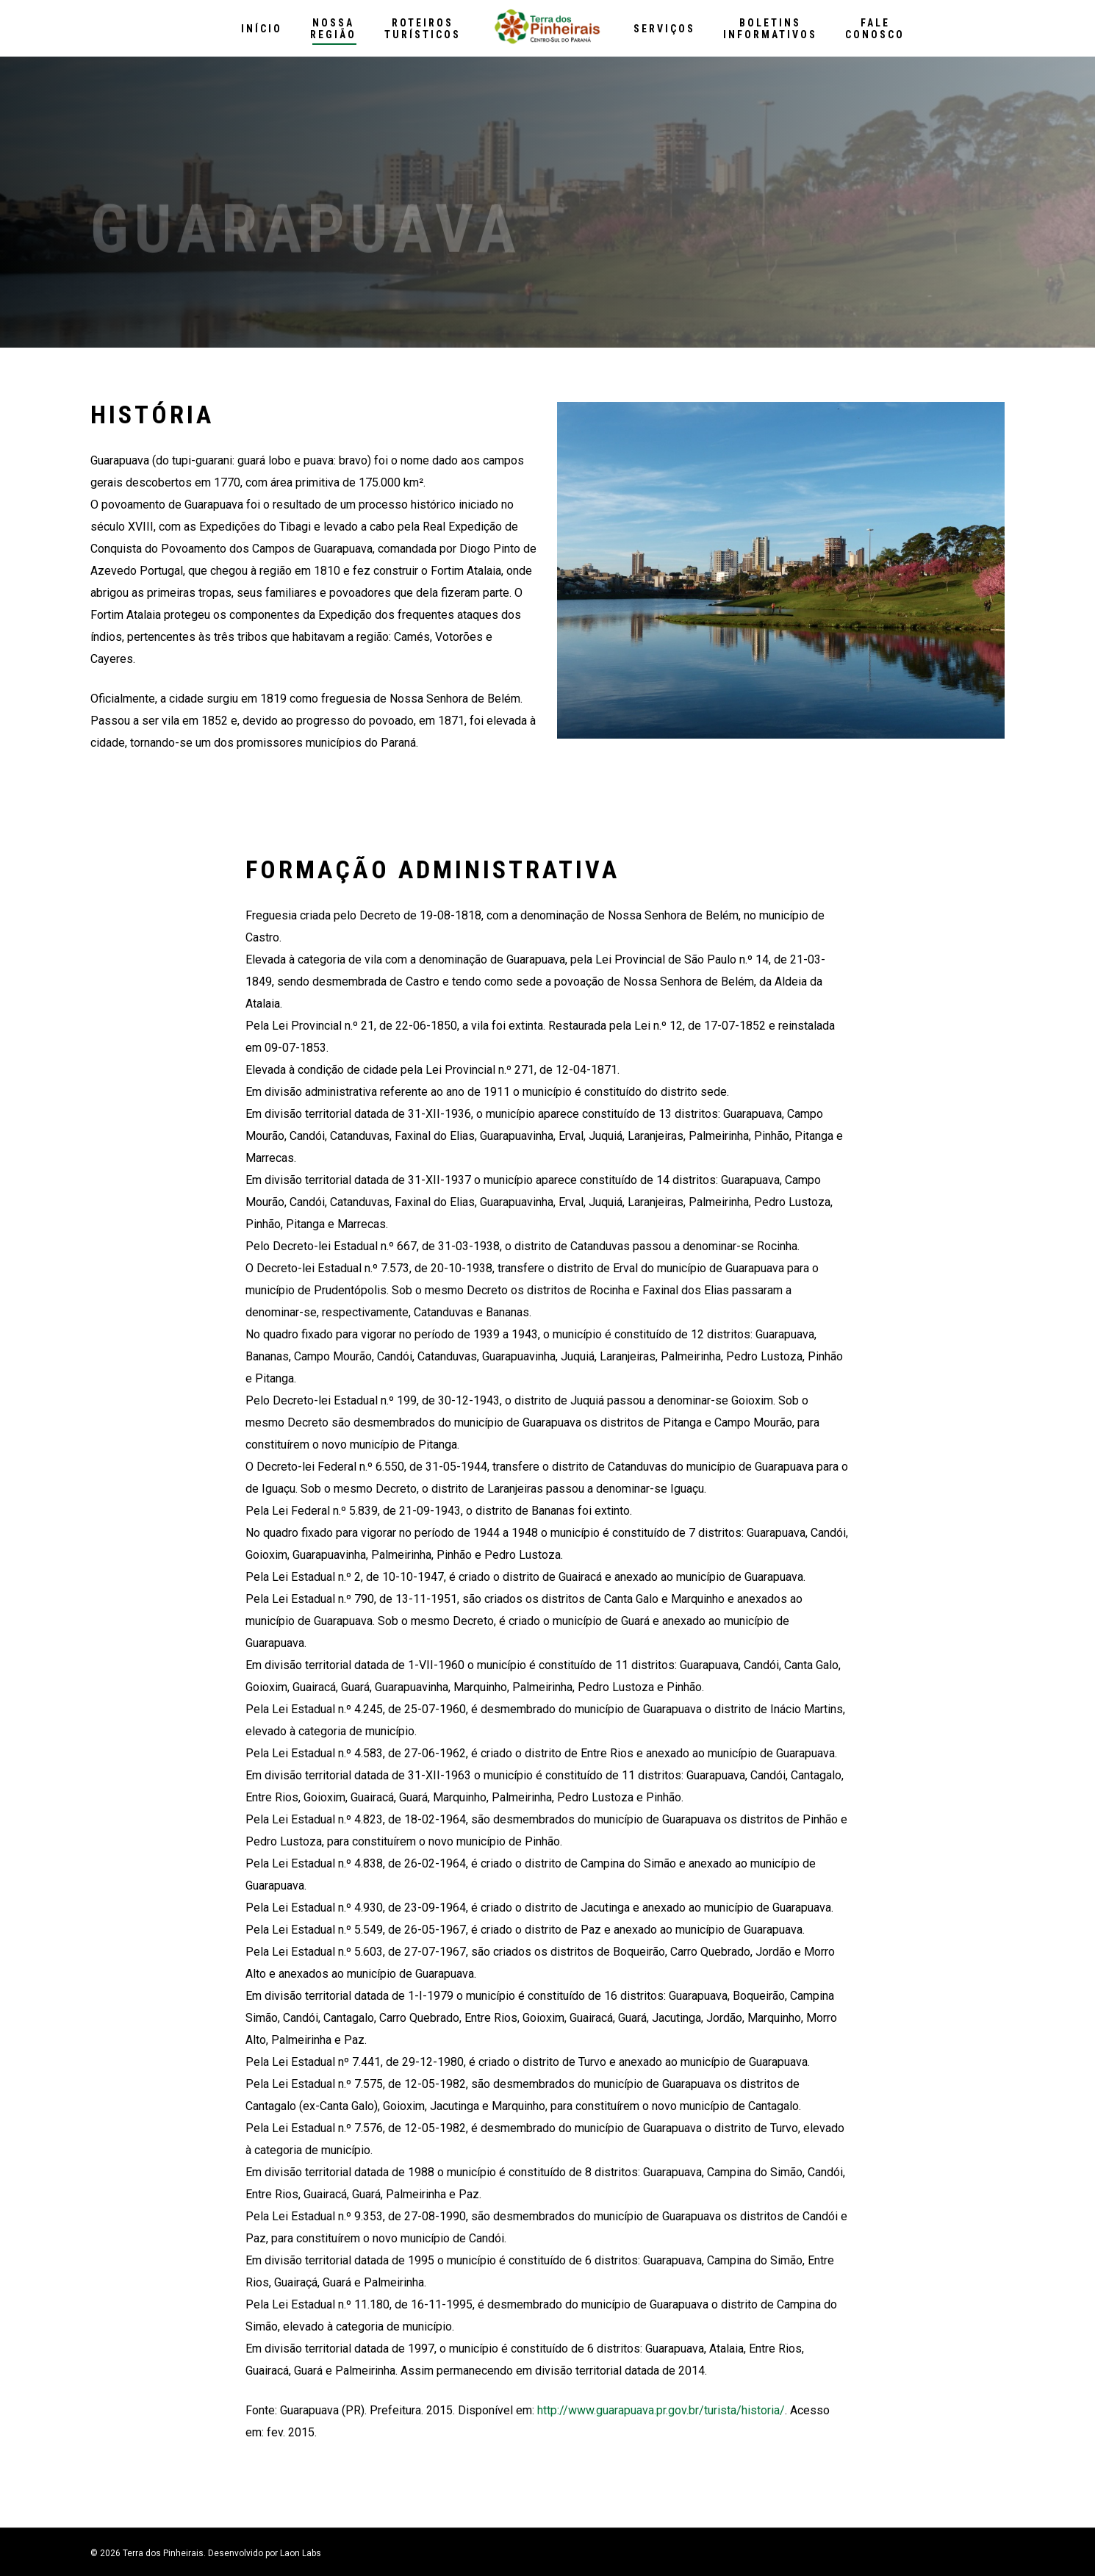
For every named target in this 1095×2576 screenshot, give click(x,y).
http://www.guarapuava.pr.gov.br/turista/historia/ (661, 2410)
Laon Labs (300, 2553)
